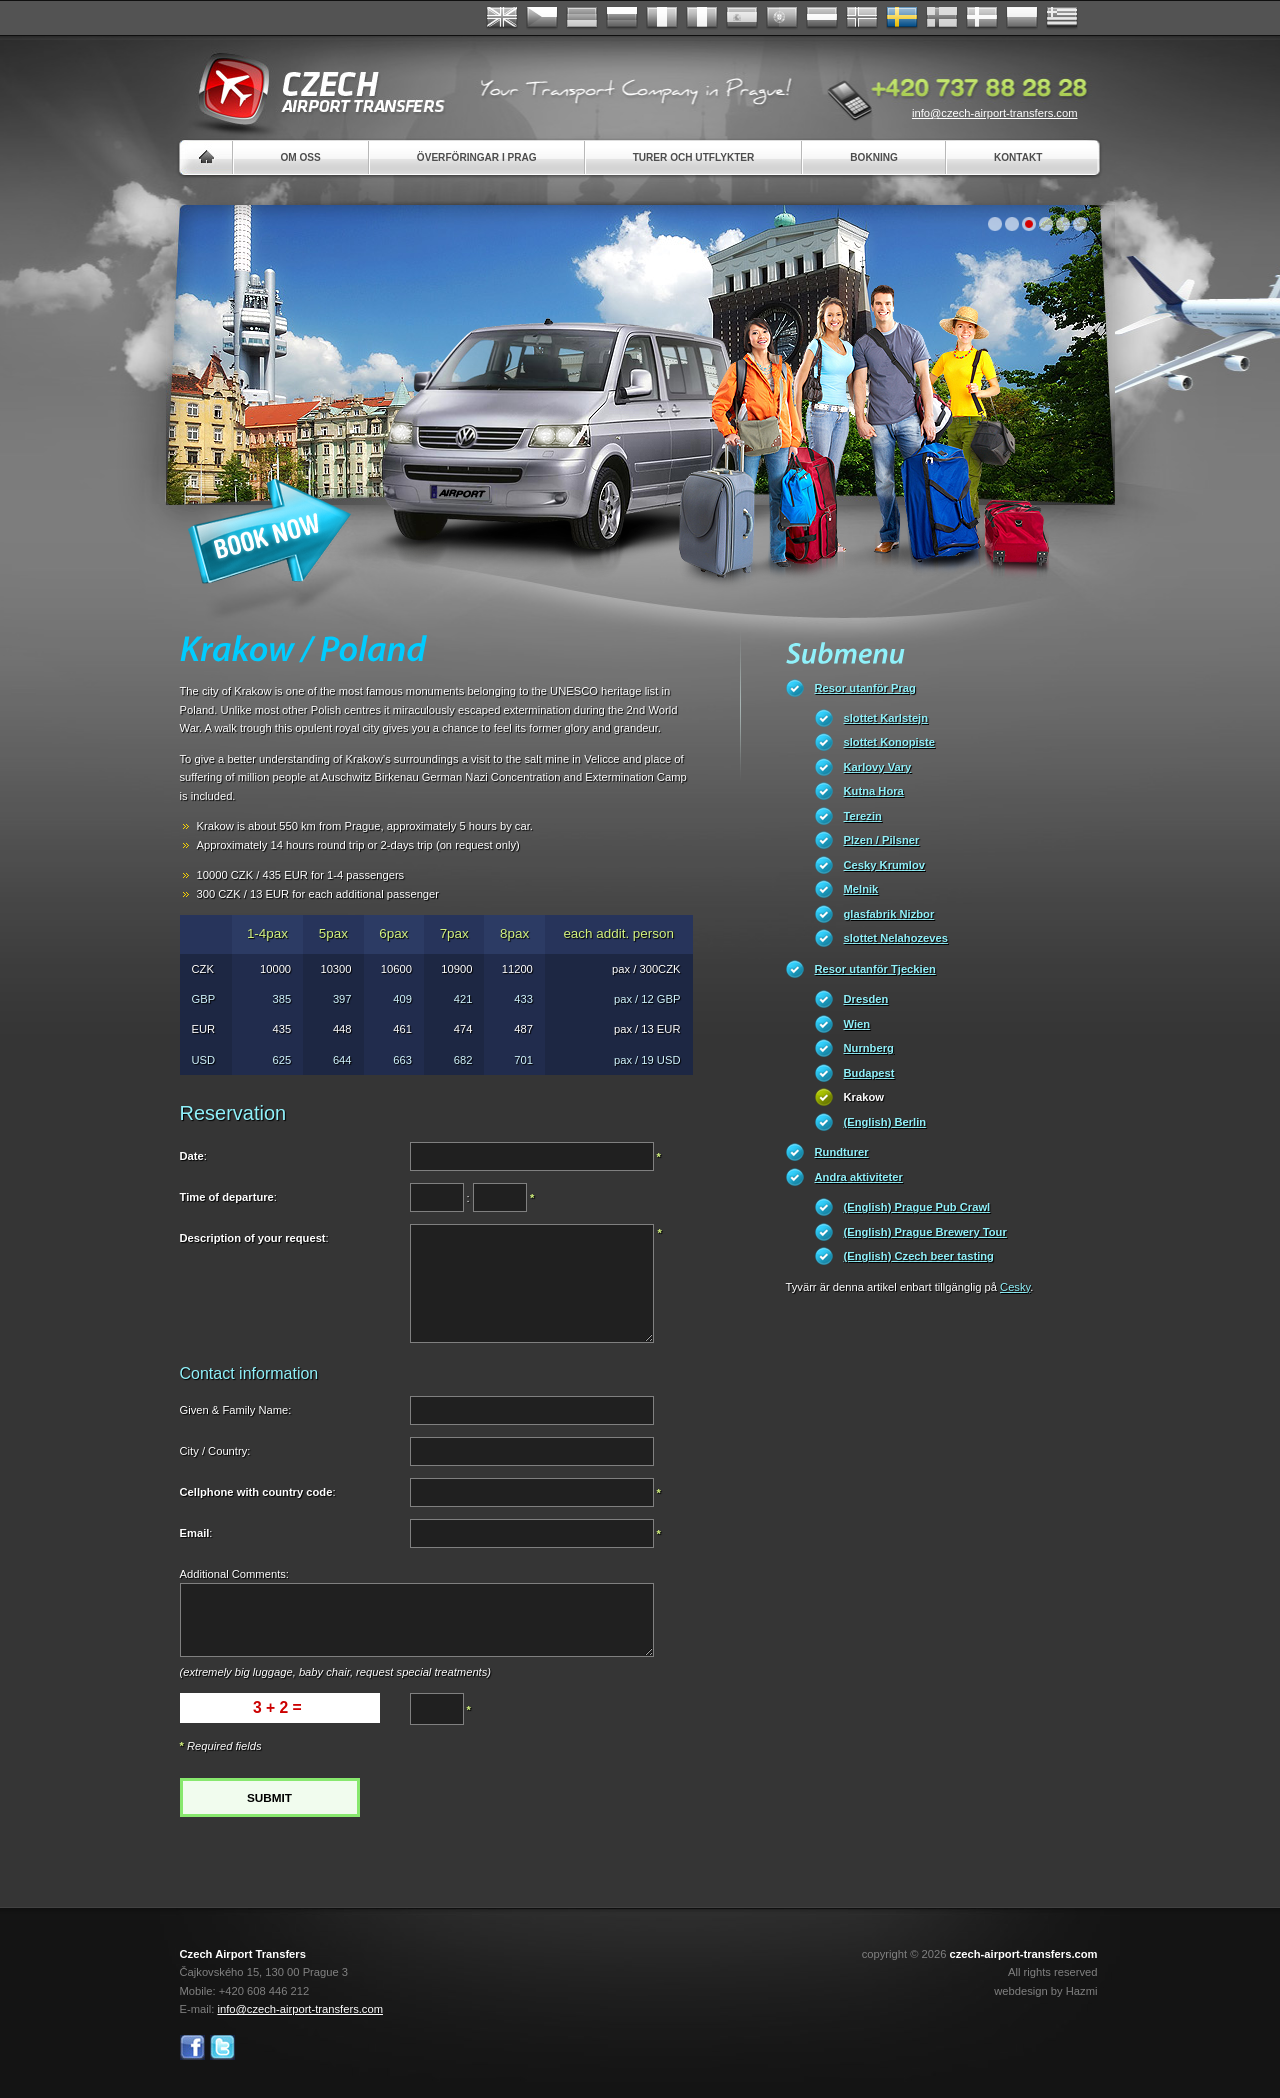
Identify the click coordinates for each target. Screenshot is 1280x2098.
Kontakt (1018, 157)
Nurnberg (869, 1048)
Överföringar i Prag (477, 157)
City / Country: (215, 1451)
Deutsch (582, 18)
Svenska (902, 18)
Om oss (301, 157)
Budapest (869, 1073)
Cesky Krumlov (884, 865)
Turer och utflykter (694, 157)
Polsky (1022, 18)
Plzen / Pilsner (882, 840)
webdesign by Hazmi (1045, 1991)
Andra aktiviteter (859, 1177)
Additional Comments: (234, 1574)
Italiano (702, 18)
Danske (982, 18)
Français (662, 18)
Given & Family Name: (236, 1410)
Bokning (874, 157)
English (502, 18)
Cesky (1015, 1287)
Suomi (942, 18)
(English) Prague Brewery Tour (925, 1232)
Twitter (222, 2047)
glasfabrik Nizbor (889, 914)
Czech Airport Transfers (313, 90)
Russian (622, 18)
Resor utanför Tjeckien (875, 969)
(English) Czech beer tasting (919, 1256)
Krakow (864, 1097)
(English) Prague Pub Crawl (917, 1207)
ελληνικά (1062, 18)
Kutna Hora (874, 791)
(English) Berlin (885, 1122)
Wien (857, 1024)
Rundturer (842, 1152)
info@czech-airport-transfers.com (995, 113)
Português (782, 18)
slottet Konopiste (889, 742)
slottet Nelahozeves (896, 938)
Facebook (192, 2047)
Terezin (863, 816)
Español (742, 18)
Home (206, 157)
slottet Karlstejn (886, 718)
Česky (542, 18)
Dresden (866, 999)
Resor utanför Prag (865, 688)
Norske (862, 18)
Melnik (861, 889)
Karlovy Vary (878, 767)
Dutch (822, 18)
